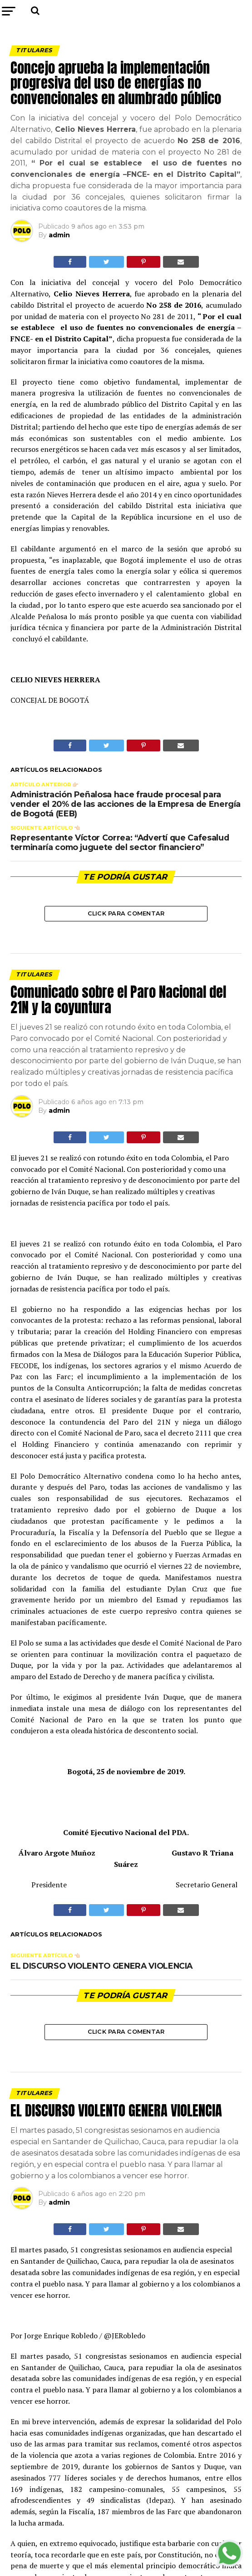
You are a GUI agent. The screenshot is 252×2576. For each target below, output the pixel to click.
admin (59, 235)
